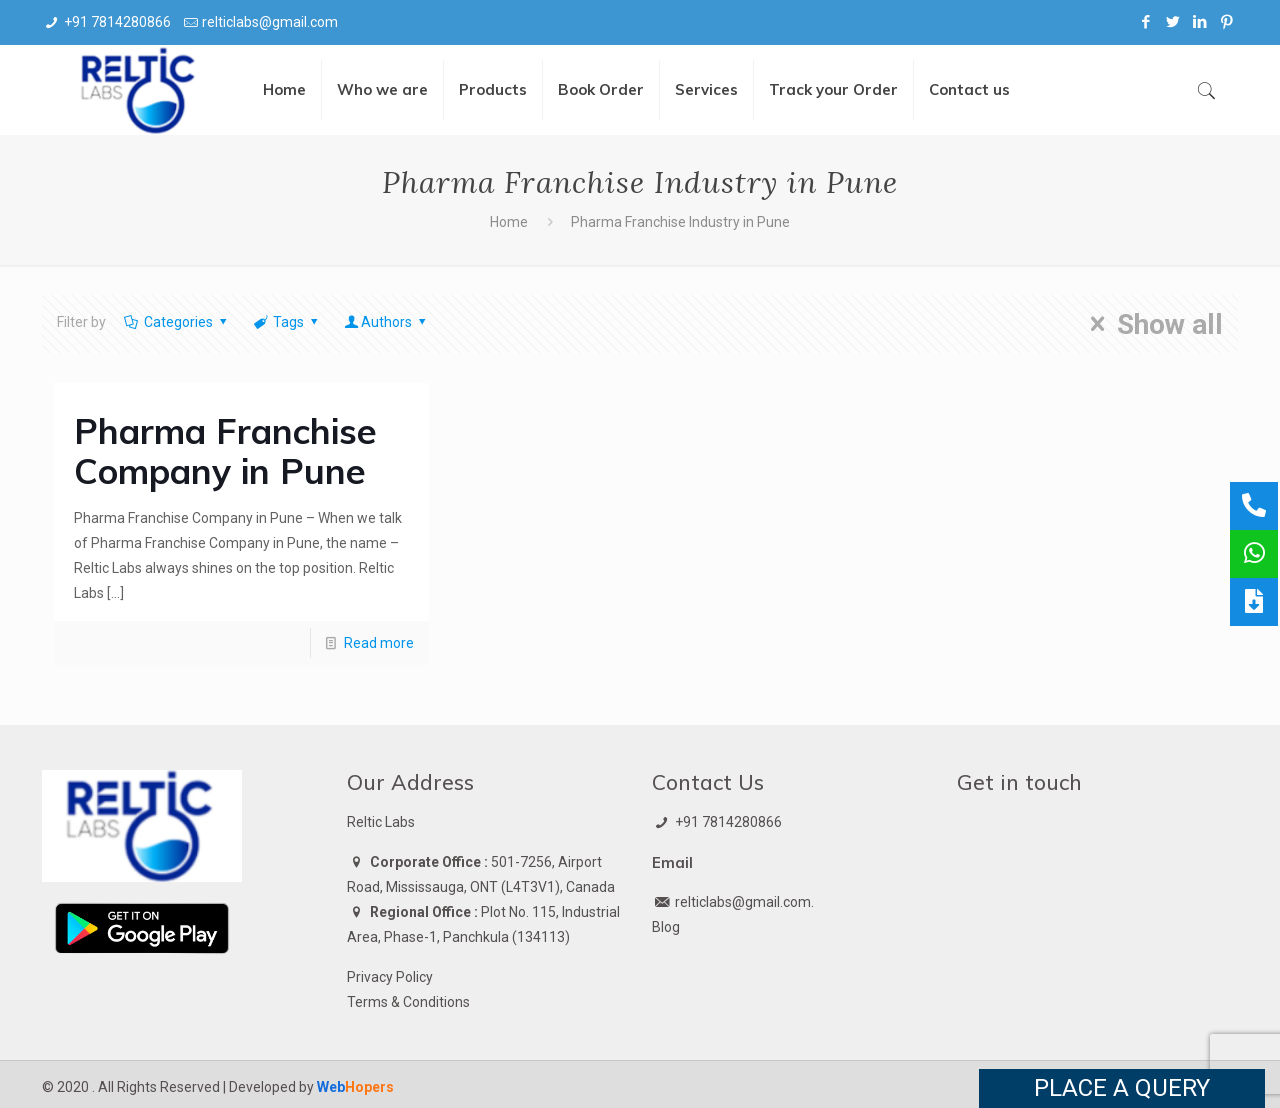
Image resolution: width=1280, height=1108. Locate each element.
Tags (286, 322)
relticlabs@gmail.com (270, 22)
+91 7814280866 (117, 22)
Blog (666, 927)
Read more (379, 643)
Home (509, 222)
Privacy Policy (390, 977)
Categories (176, 322)
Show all (1150, 324)
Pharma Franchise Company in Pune (225, 451)
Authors (387, 322)
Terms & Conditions (408, 1002)
